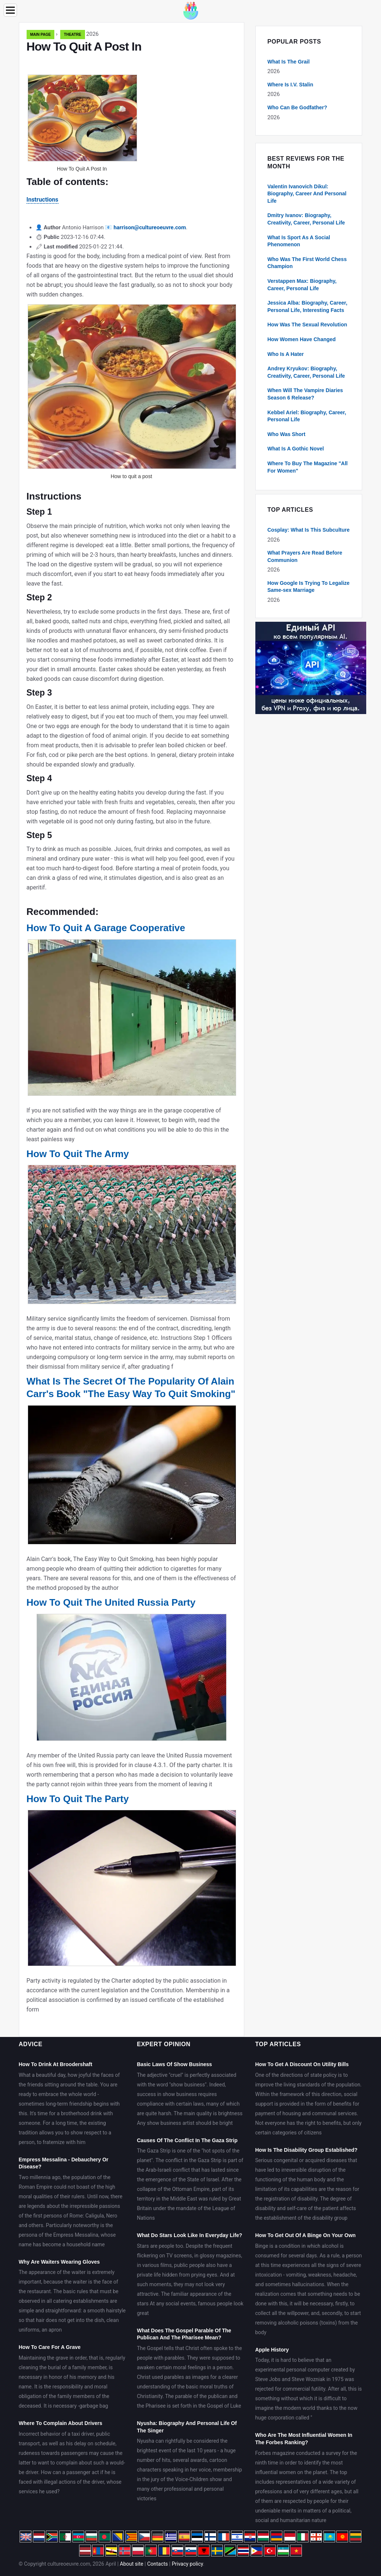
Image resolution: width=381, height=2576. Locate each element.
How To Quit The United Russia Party (111, 1602)
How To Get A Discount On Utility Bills (301, 2064)
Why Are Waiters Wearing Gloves (59, 2262)
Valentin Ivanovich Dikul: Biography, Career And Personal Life (307, 193)
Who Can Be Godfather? (297, 107)
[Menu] (10, 10)
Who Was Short (287, 434)
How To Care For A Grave (50, 2347)
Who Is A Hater (286, 354)
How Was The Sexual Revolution (307, 324)
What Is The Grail (289, 62)
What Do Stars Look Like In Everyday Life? (189, 2235)
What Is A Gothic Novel (296, 449)
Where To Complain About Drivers (60, 2423)
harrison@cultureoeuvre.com (149, 227)
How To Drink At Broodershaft (55, 2064)
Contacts (157, 2564)
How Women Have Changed (302, 339)
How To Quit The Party (78, 1798)
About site (131, 2564)
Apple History (272, 2350)
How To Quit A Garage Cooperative (106, 927)
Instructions (42, 199)
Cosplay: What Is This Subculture (309, 530)
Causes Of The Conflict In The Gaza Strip (187, 2140)
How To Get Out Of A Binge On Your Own (305, 2235)
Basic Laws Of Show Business (174, 2064)
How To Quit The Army (78, 1153)
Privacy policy (187, 2564)
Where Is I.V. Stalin (290, 85)
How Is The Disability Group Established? (306, 2150)
